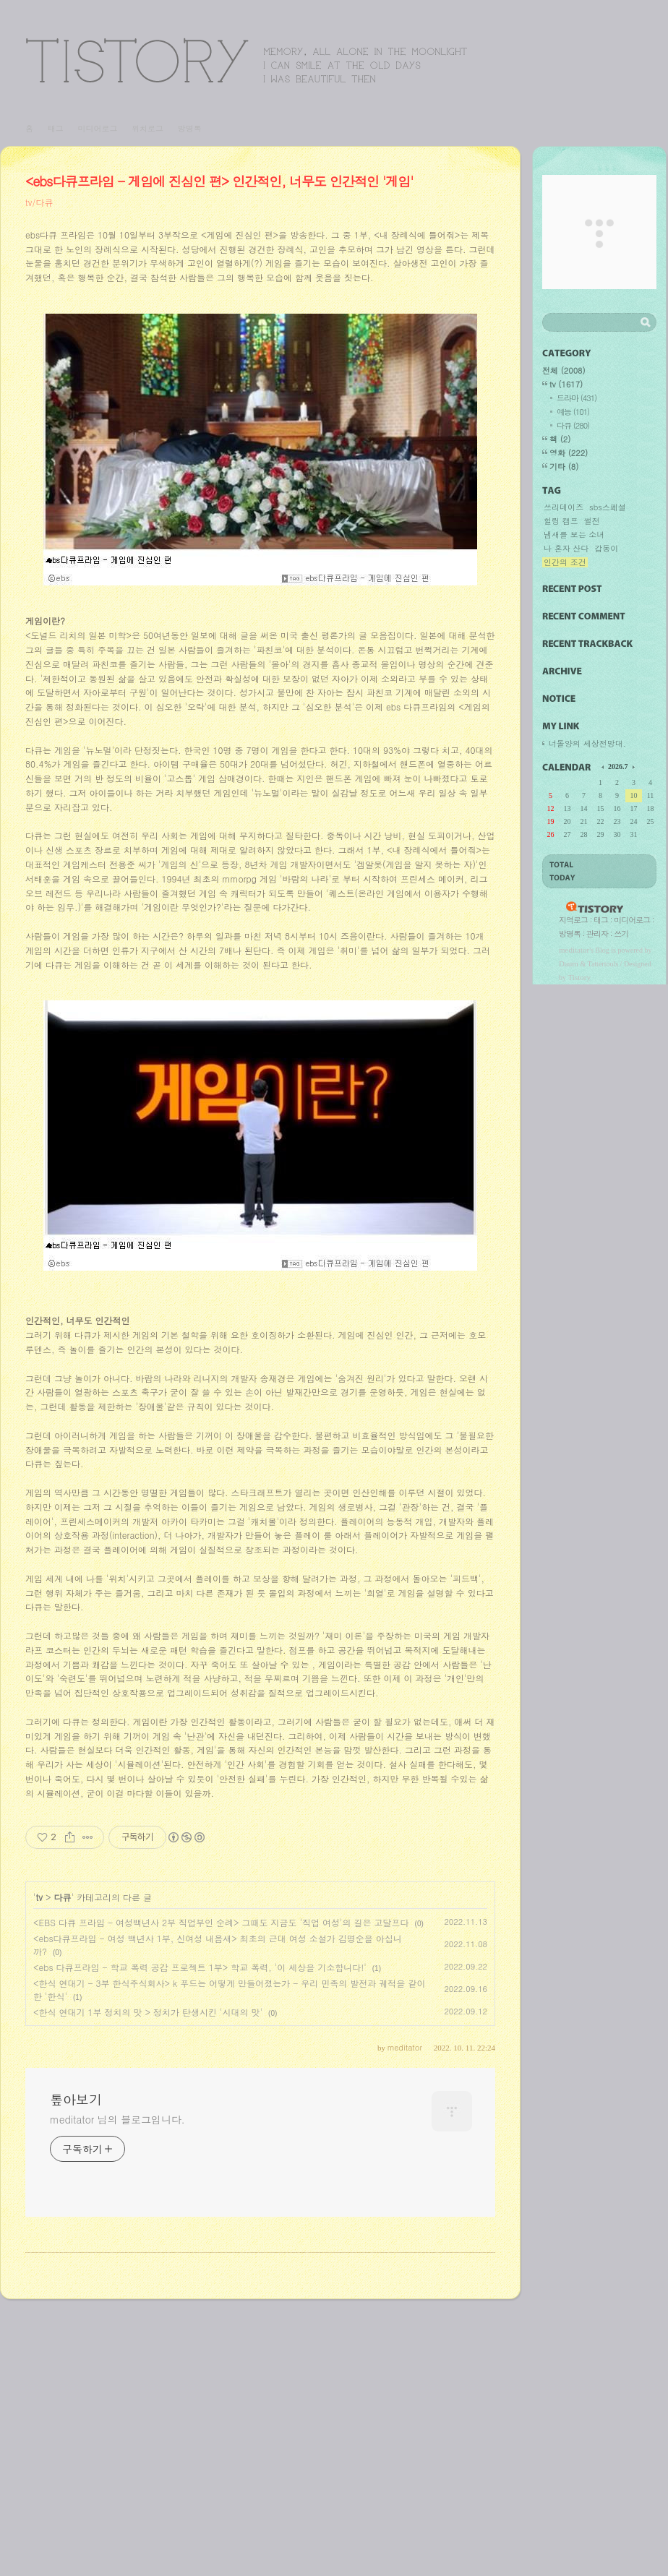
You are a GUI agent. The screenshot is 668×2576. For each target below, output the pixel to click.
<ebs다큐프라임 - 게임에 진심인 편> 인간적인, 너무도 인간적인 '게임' (219, 181)
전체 (564, 370)
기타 (563, 466)
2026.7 (618, 766)
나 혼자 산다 (566, 549)
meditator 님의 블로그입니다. (117, 2394)
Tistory (579, 977)
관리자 (597, 933)
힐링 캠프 (561, 521)
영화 (568, 452)
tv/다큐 (39, 202)
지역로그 (573, 919)
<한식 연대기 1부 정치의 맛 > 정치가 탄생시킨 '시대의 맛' (147, 2286)
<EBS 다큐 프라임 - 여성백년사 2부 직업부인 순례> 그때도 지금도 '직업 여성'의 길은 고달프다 (221, 2197)
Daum (568, 963)
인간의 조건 (565, 562)
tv (39, 2171)
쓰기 (621, 933)
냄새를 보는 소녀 (574, 535)
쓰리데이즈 (563, 507)
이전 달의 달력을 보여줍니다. (603, 766)
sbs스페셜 (607, 507)
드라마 (576, 397)
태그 (56, 128)
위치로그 (147, 128)
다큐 (62, 2171)
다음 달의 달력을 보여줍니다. (632, 766)
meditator (574, 949)
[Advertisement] (260, 365)
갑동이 (606, 549)
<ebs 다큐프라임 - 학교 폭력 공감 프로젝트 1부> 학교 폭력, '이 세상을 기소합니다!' (200, 2242)
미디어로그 (97, 128)
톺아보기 (246, 60)
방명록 (190, 128)
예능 (573, 411)
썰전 (592, 521)
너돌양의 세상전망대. (587, 743)
